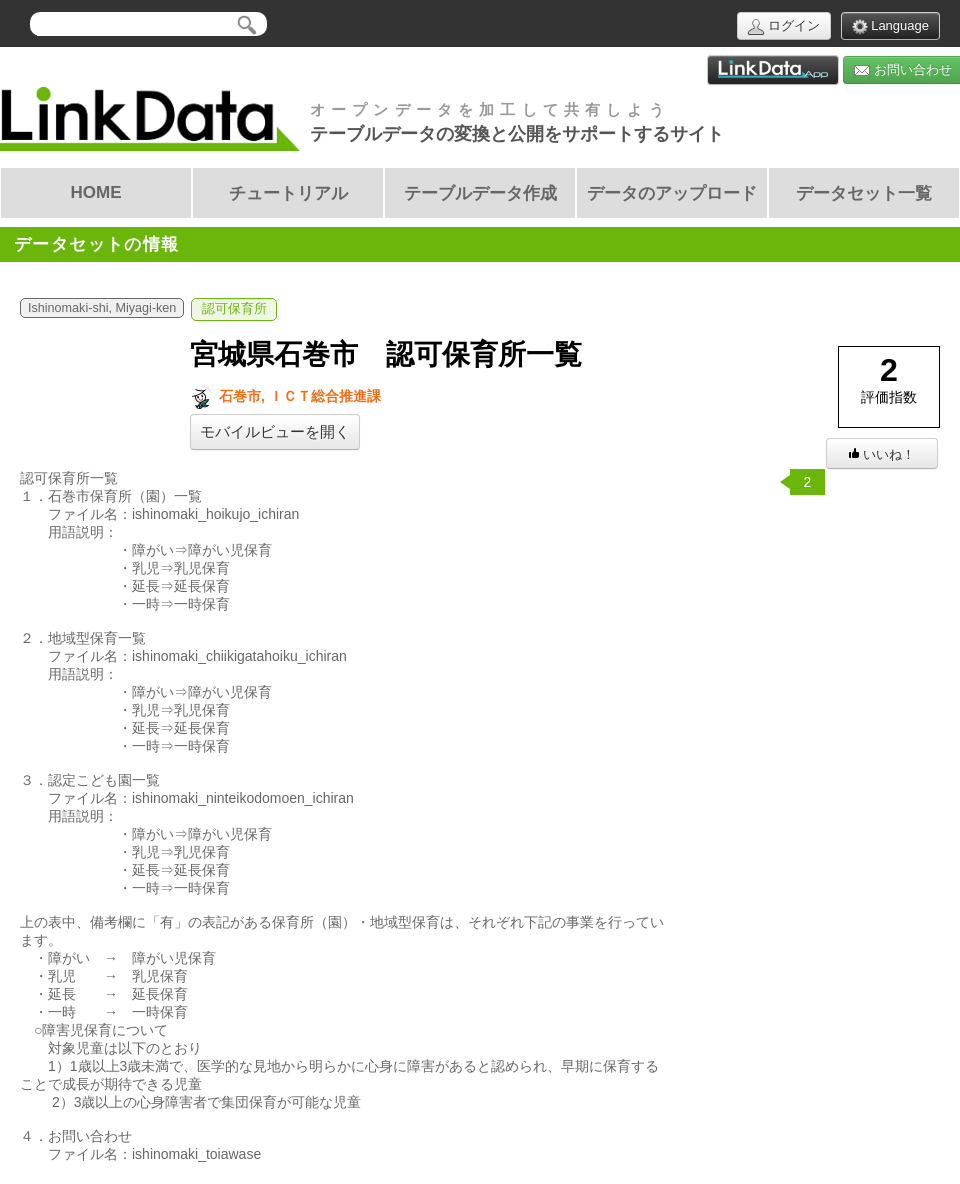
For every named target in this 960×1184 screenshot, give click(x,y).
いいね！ (882, 454)
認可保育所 (234, 309)
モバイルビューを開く (275, 432)
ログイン (784, 26)
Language (890, 26)
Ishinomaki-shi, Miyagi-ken (102, 308)
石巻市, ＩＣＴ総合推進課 (285, 396)
